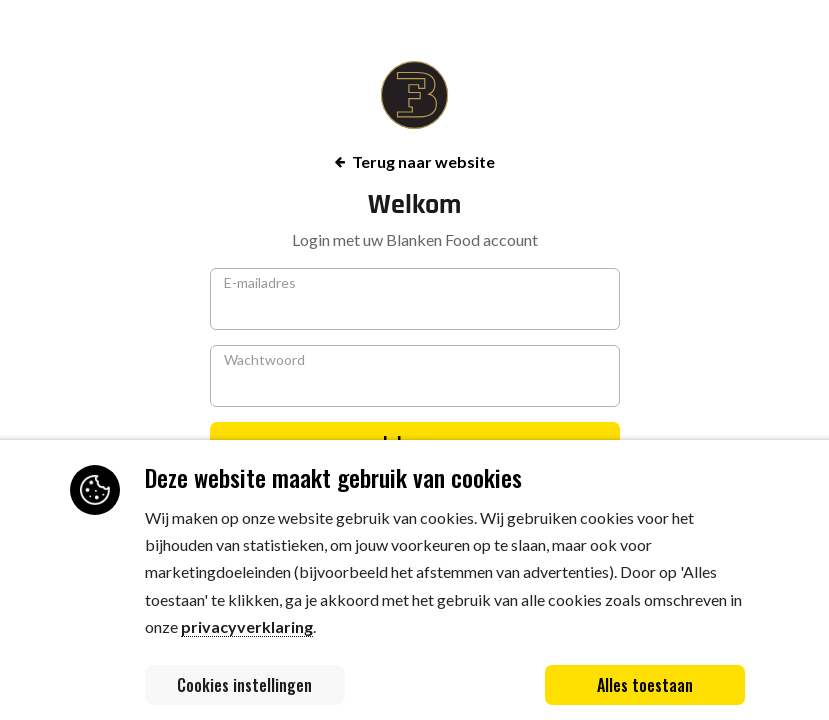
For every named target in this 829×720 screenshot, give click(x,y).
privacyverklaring (247, 626)
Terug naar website (415, 161)
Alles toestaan (645, 685)
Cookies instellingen (244, 685)
